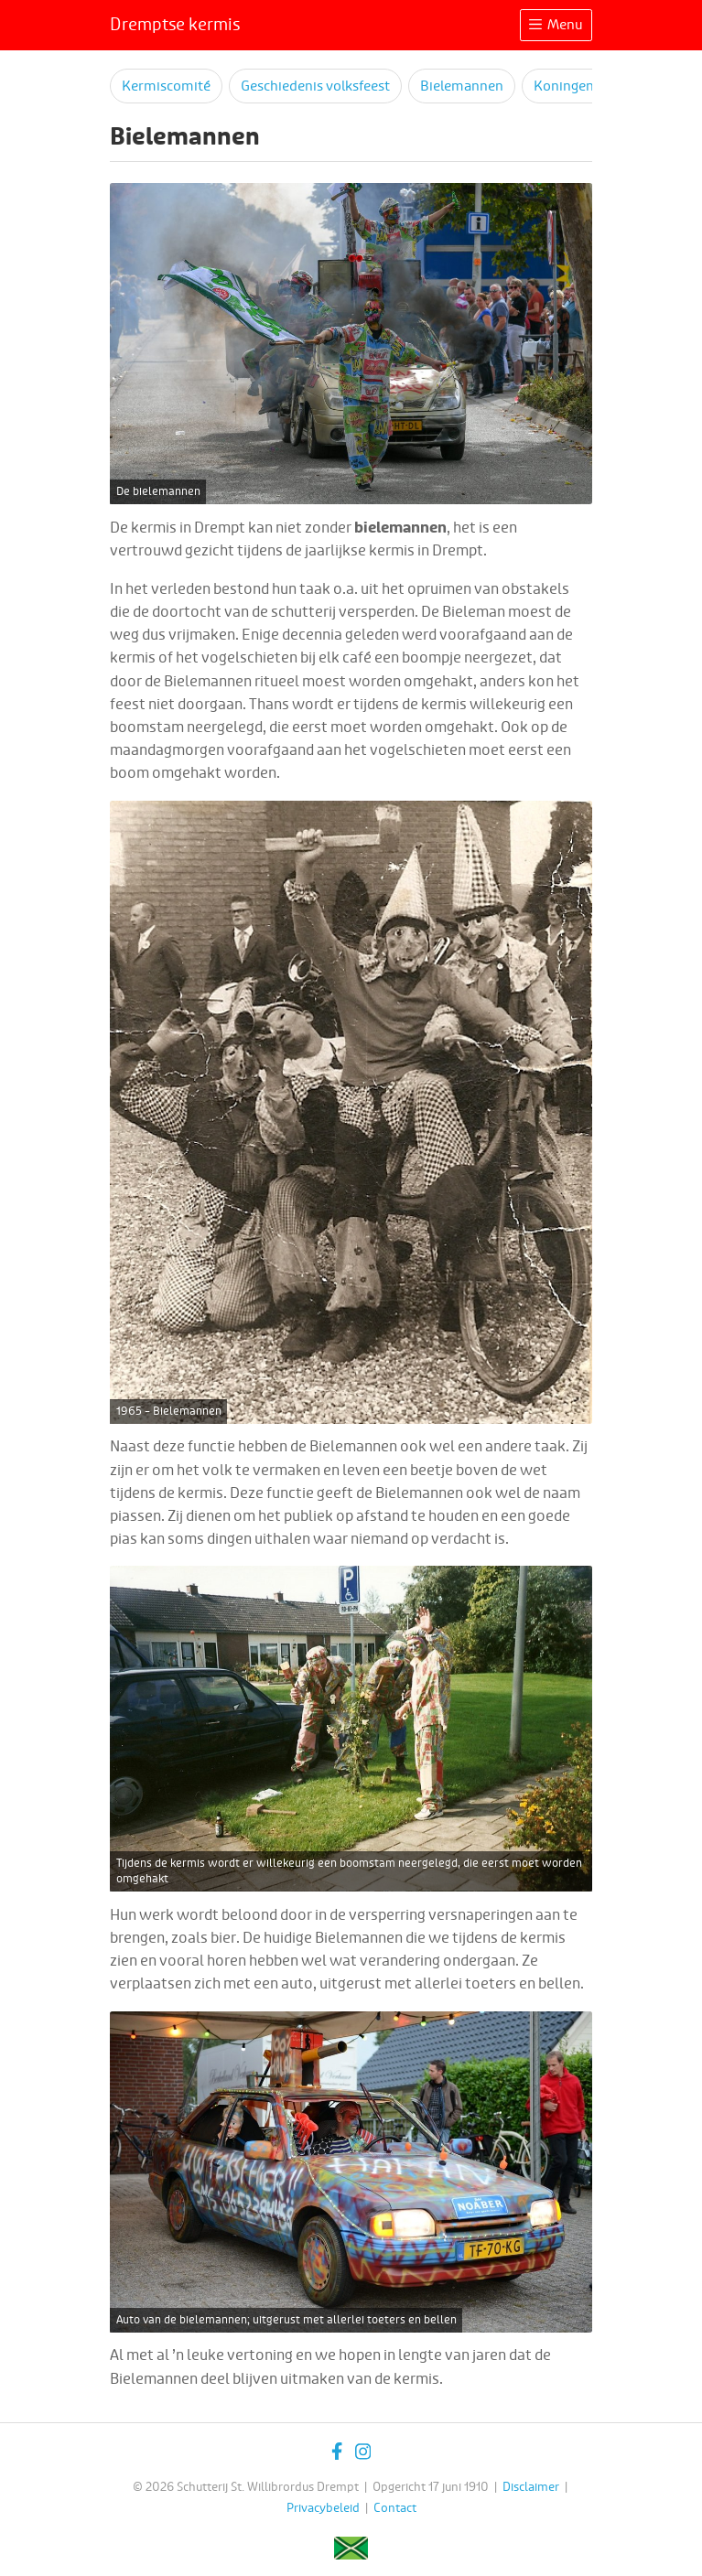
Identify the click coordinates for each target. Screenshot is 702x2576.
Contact (394, 2508)
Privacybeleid (323, 2508)
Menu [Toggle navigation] (556, 25)
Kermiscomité (166, 86)
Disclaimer (530, 2487)
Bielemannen (461, 86)
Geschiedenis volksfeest (315, 86)
